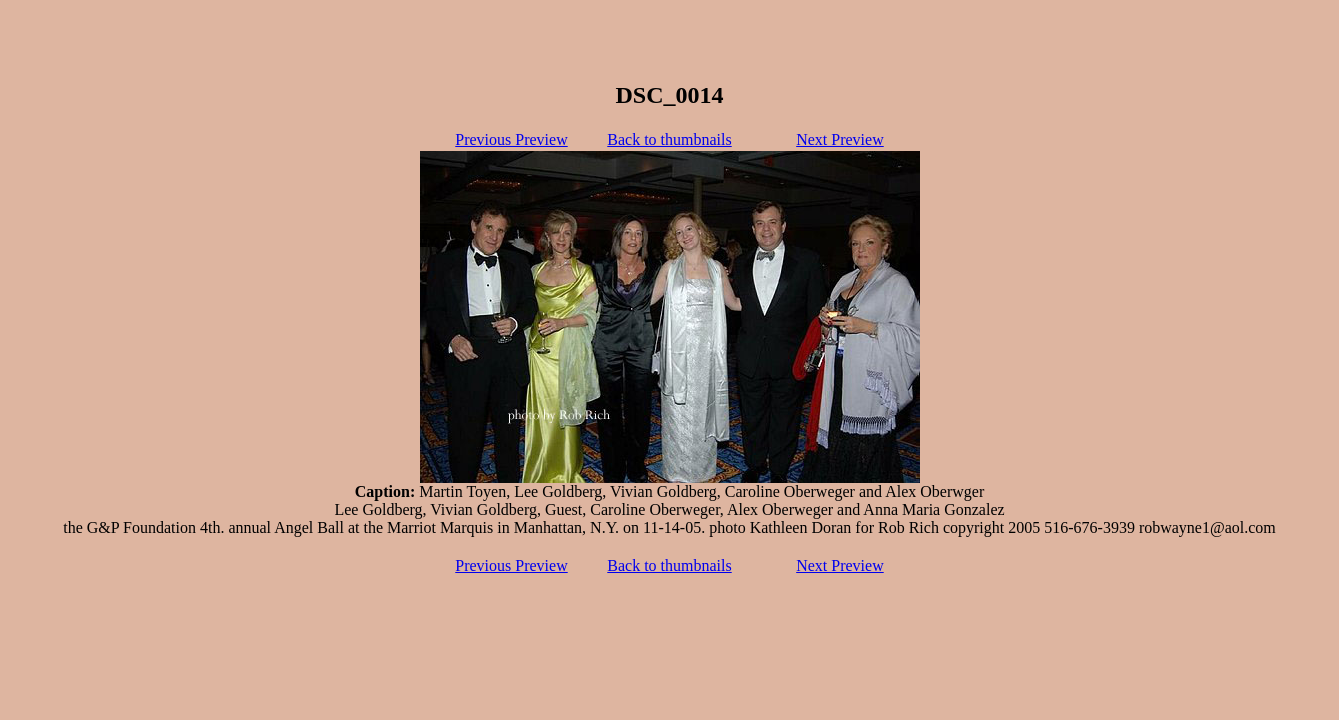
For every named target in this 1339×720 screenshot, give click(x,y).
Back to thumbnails (669, 139)
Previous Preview (511, 139)
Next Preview (840, 139)
